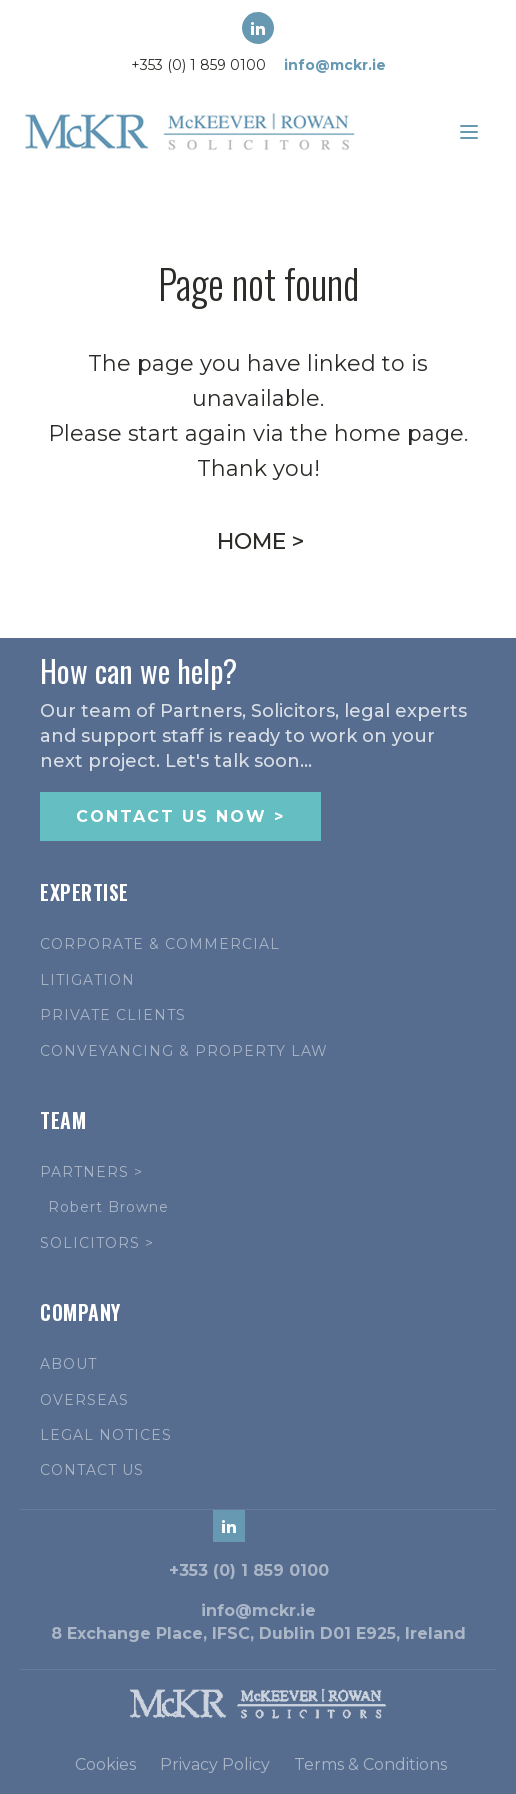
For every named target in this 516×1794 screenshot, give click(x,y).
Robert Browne (108, 1207)
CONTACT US (92, 1470)
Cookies (105, 1764)
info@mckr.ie (335, 65)
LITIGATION (87, 980)
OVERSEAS (84, 1400)
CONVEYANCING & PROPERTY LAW (184, 1051)
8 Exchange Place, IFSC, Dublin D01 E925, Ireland (258, 1633)
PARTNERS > (91, 1172)
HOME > (260, 541)
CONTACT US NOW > (180, 816)
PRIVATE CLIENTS (113, 1015)
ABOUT (68, 1364)
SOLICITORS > (97, 1243)
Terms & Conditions (370, 1764)
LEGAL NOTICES (106, 1435)
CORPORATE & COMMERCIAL (160, 944)
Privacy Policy (215, 1764)
